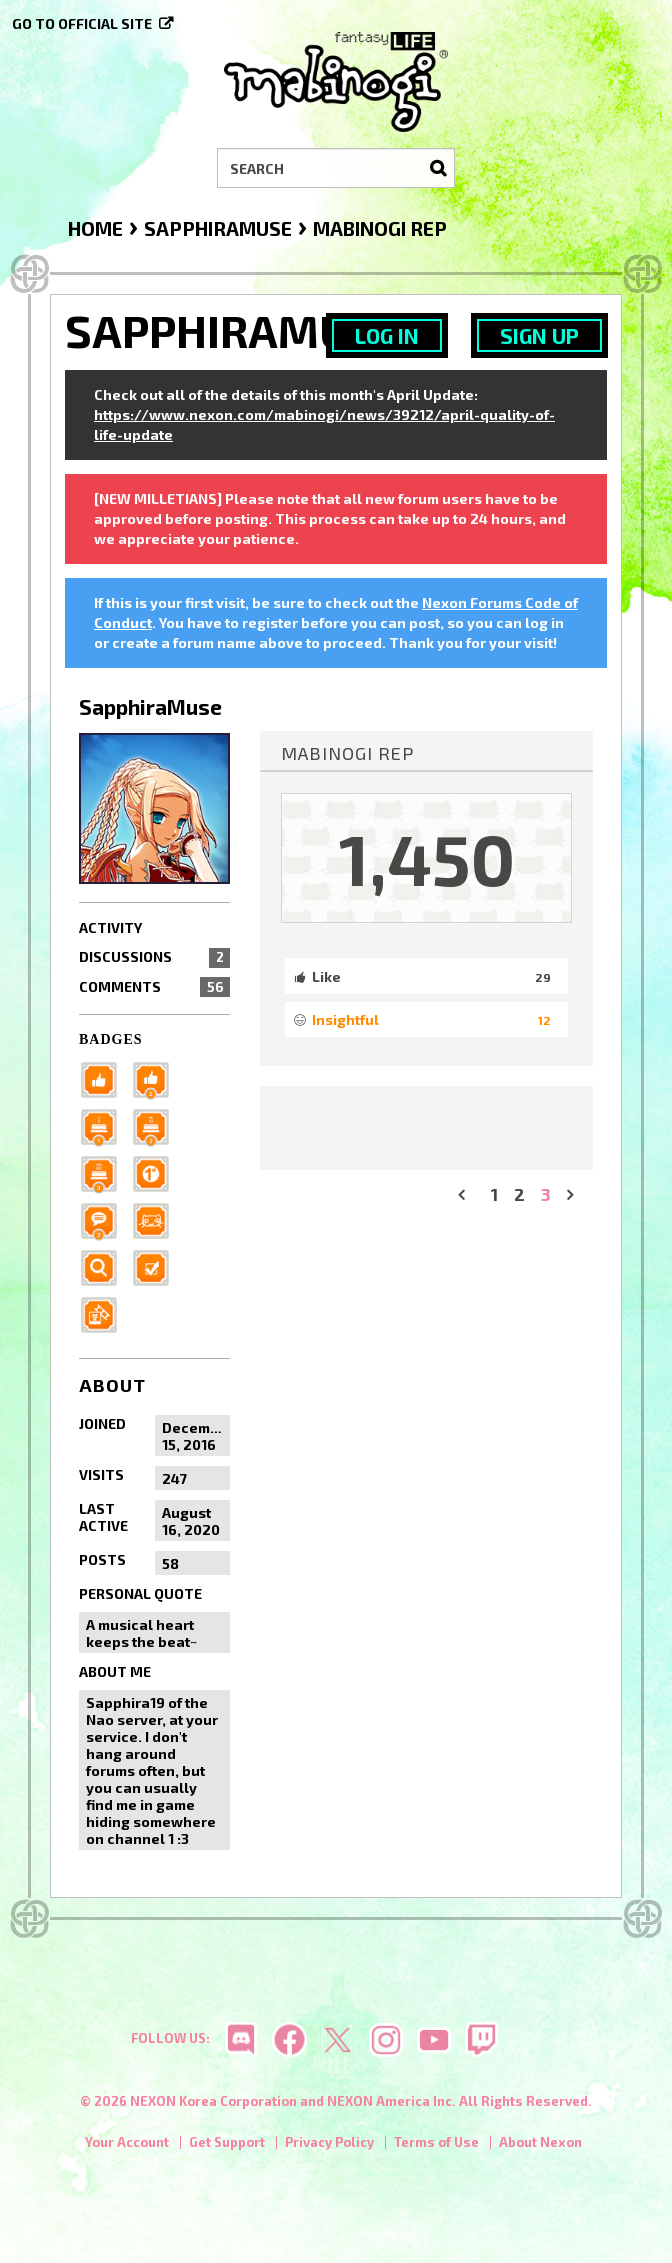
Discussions (154, 957)
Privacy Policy (329, 2143)
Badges (111, 1039)
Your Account (127, 2143)
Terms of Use (436, 2143)
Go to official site (82, 23)
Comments (154, 987)
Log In (387, 335)
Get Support (227, 2143)
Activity (110, 927)
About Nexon (540, 2143)
